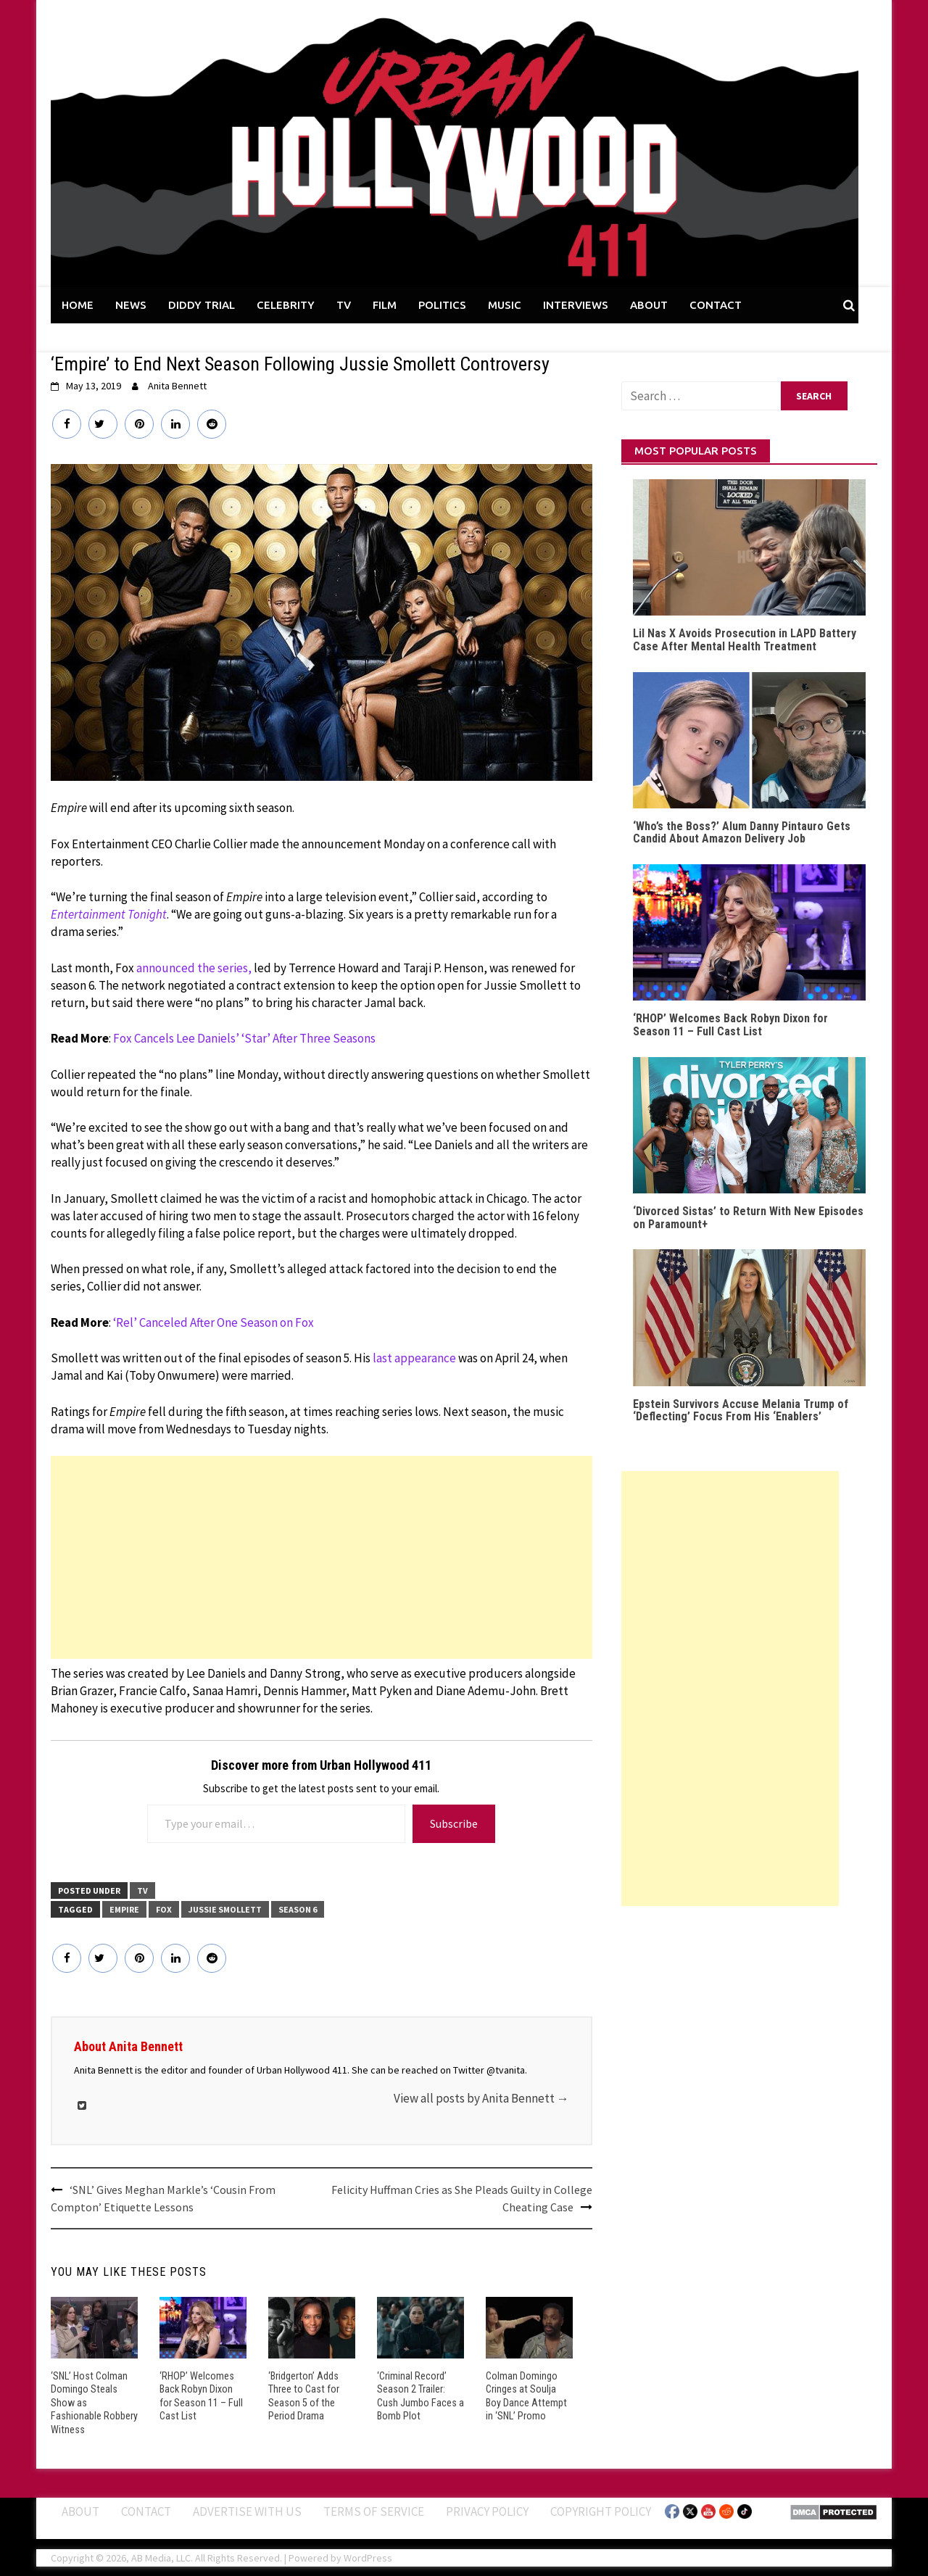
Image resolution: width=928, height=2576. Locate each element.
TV (343, 305)
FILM (385, 305)
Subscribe (454, 1823)
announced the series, (194, 968)
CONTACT (715, 305)
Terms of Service (373, 2510)
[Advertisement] (321, 1557)
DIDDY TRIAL (201, 305)
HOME (78, 305)
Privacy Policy (487, 2510)
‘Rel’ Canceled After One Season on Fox (213, 1322)
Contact (146, 2510)
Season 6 (297, 1909)
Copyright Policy (600, 2510)
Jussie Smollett (225, 1909)
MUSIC (504, 305)
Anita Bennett (177, 385)
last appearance (414, 1358)
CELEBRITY (286, 305)
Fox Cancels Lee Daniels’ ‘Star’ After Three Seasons (244, 1038)
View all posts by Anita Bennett (481, 2098)
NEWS (130, 305)
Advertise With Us (247, 2510)
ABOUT (649, 305)
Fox (164, 1909)
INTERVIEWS (575, 305)
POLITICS (442, 305)
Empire (124, 1909)
